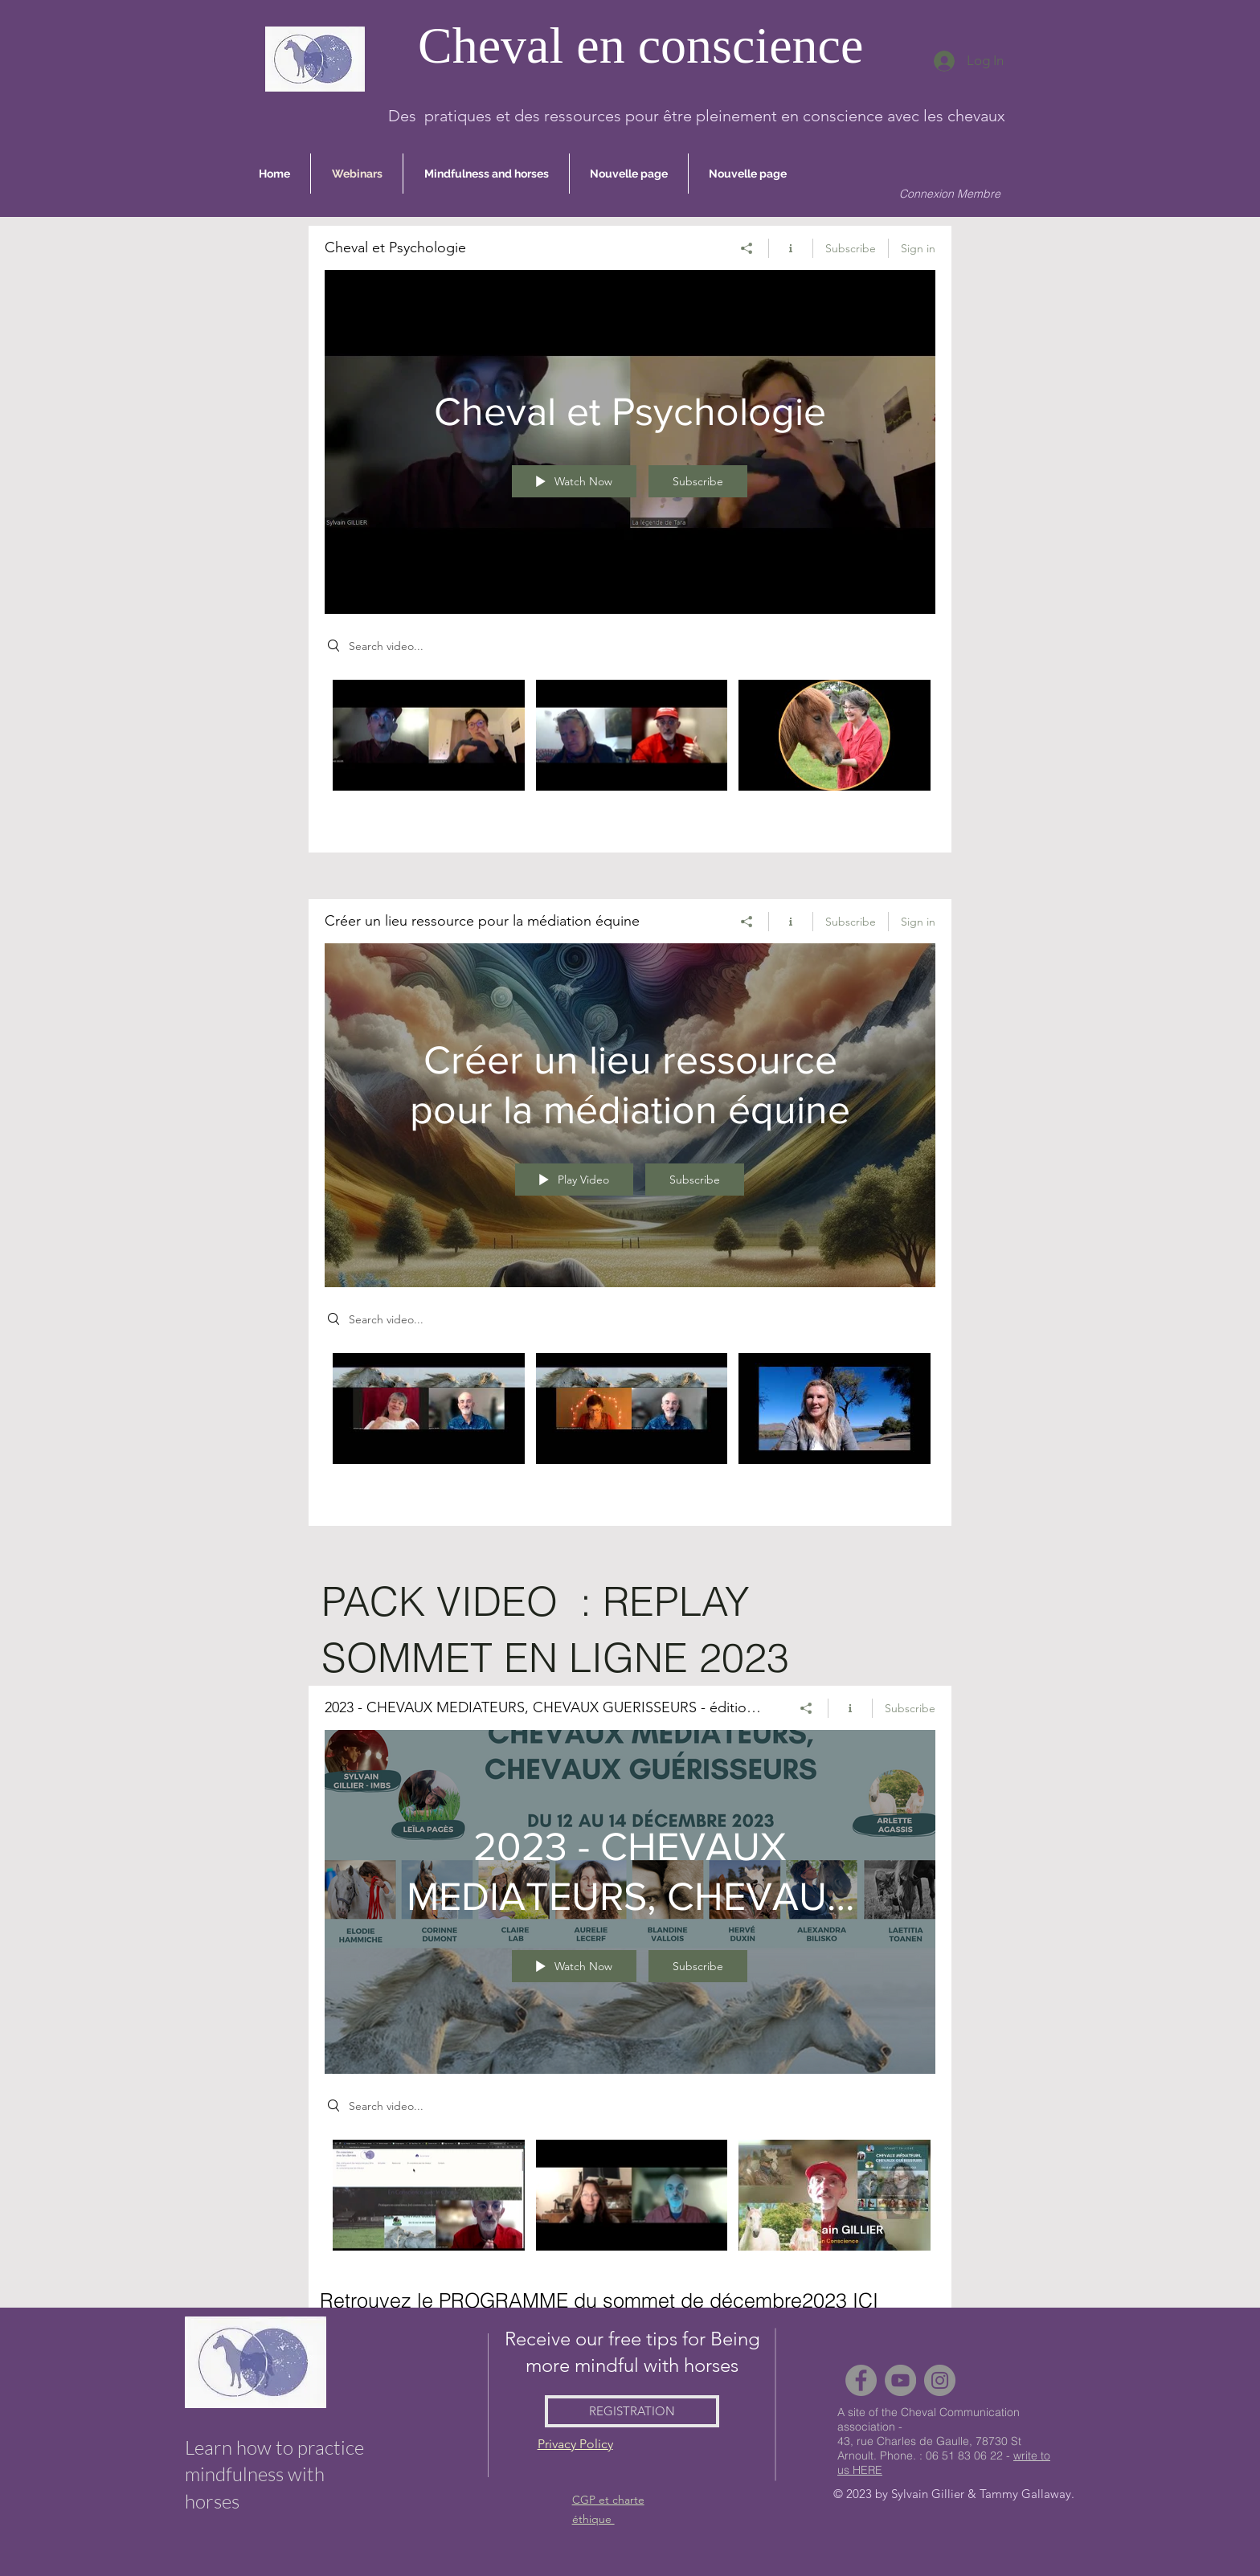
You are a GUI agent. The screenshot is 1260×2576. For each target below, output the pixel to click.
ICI (865, 2300)
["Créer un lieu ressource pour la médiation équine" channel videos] (630, 1427)
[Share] (747, 247)
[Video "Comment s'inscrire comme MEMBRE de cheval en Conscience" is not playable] (428, 2194)
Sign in (918, 247)
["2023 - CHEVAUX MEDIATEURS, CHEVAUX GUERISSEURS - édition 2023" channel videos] (630, 2213)
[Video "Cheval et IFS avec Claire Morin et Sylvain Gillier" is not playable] (632, 734)
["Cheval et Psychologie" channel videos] (630, 753)
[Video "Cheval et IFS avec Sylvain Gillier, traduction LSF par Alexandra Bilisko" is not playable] (428, 734)
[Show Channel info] (791, 247)
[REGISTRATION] (632, 2411)
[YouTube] (900, 2380)
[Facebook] (861, 2380)
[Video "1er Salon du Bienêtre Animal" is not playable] (632, 2194)
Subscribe (850, 247)
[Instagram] (939, 2380)
